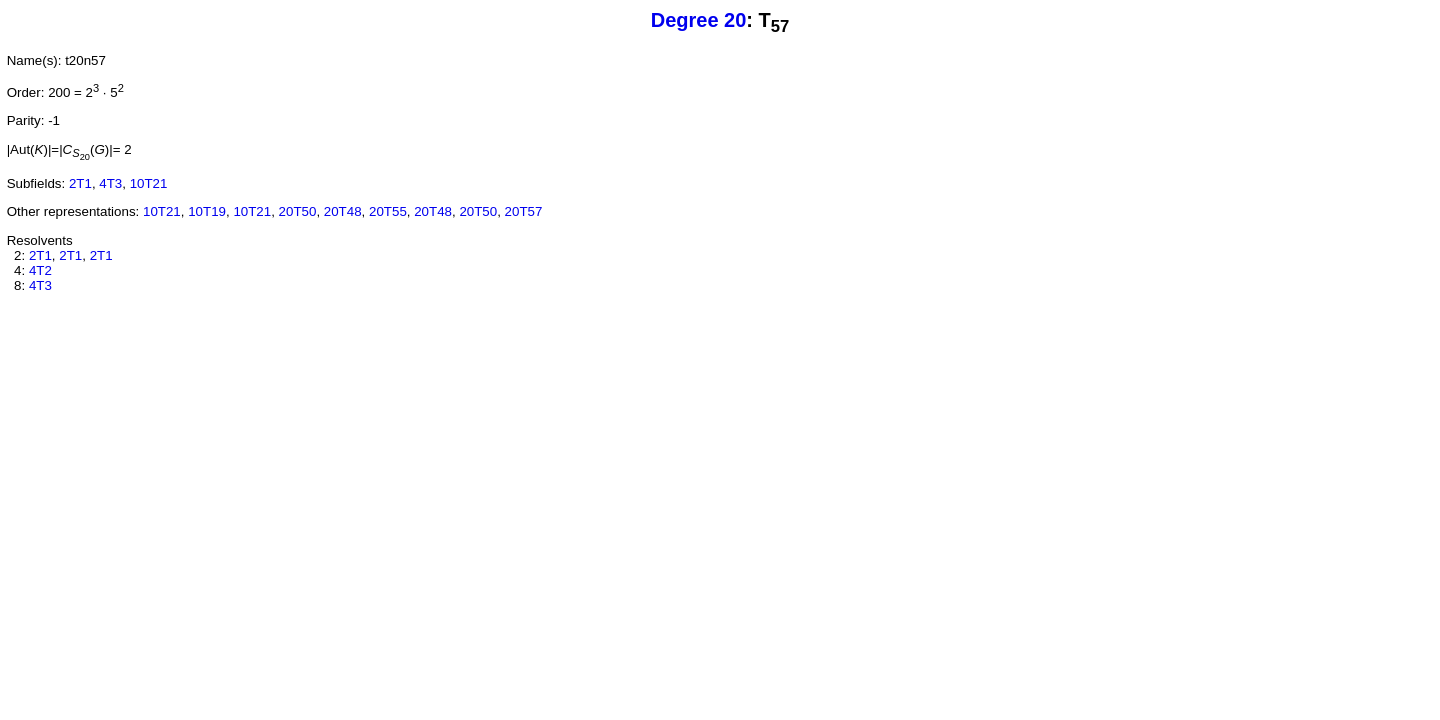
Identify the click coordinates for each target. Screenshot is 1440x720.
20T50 (298, 211)
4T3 (110, 183)
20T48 (343, 211)
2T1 (80, 183)
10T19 (207, 211)
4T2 (40, 270)
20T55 (388, 211)
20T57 (524, 211)
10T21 (149, 183)
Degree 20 (699, 20)
